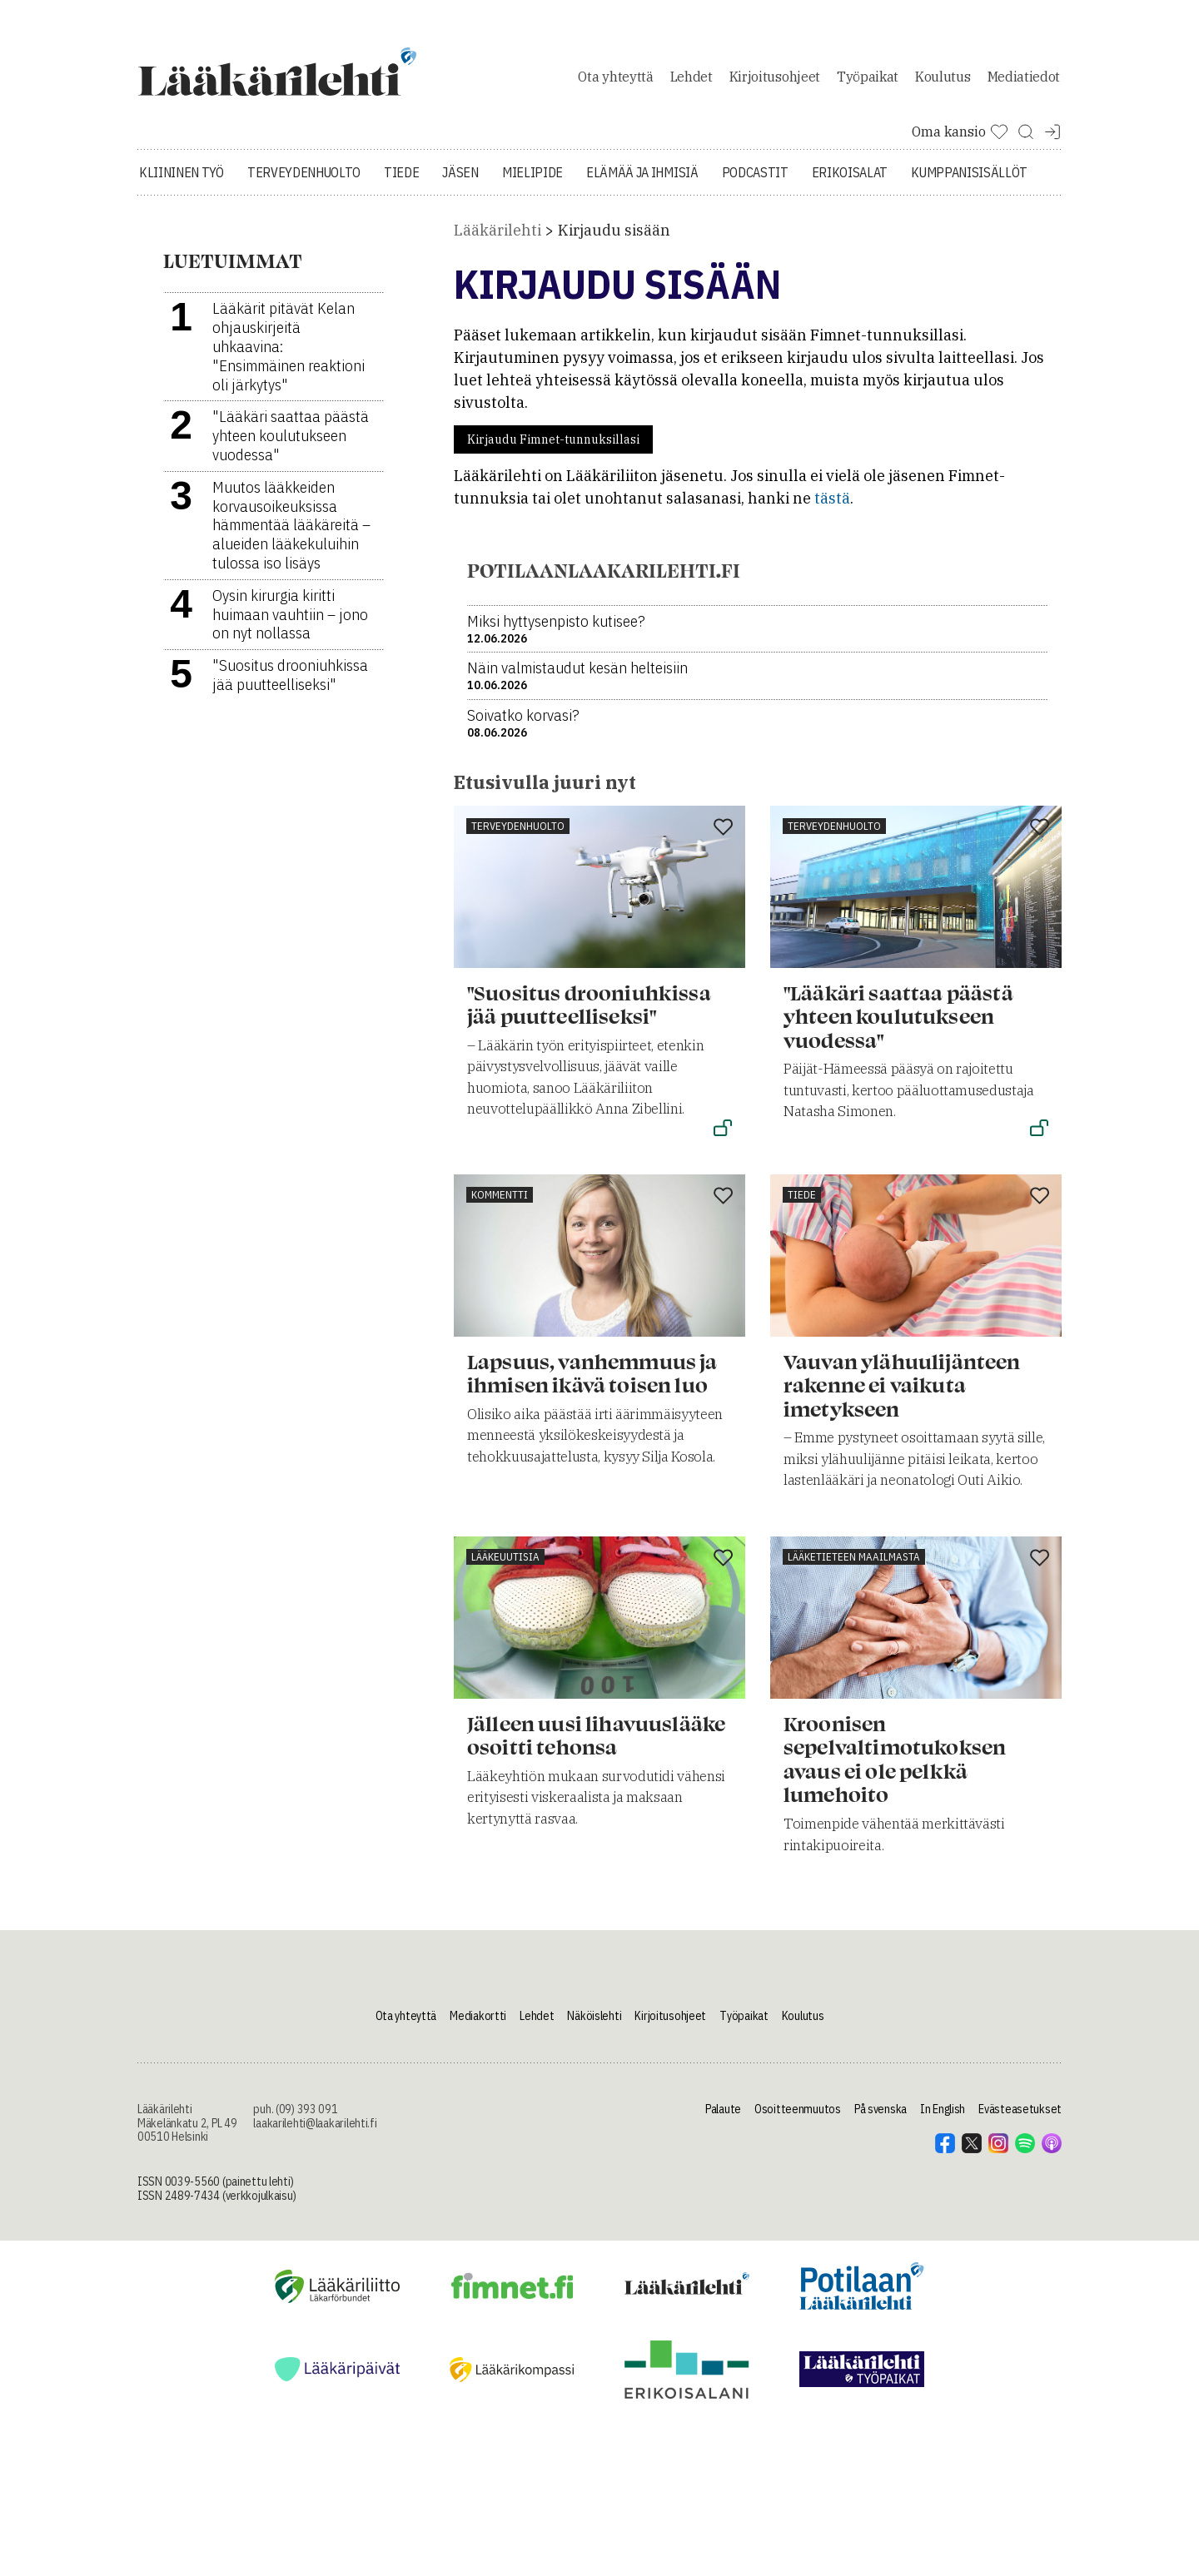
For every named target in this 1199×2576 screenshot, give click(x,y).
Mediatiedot (1024, 78)
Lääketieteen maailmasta (854, 1559)
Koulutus (942, 78)
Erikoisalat (850, 174)
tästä (832, 501)
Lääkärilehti (497, 232)
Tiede (401, 174)
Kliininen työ (181, 174)
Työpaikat (867, 78)
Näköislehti (594, 2019)
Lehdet (691, 78)
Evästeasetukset (1020, 2111)
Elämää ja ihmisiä (642, 174)
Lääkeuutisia (505, 1559)
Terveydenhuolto (304, 174)
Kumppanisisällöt (969, 174)
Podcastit (755, 174)
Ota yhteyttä (615, 78)
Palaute (723, 2111)
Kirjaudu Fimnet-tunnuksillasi (553, 442)
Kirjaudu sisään (614, 232)
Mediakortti (478, 2019)
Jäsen (460, 174)
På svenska (880, 2111)
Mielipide (532, 174)
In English (942, 2111)
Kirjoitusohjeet (774, 78)
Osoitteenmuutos (797, 2111)
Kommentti (499, 1197)
